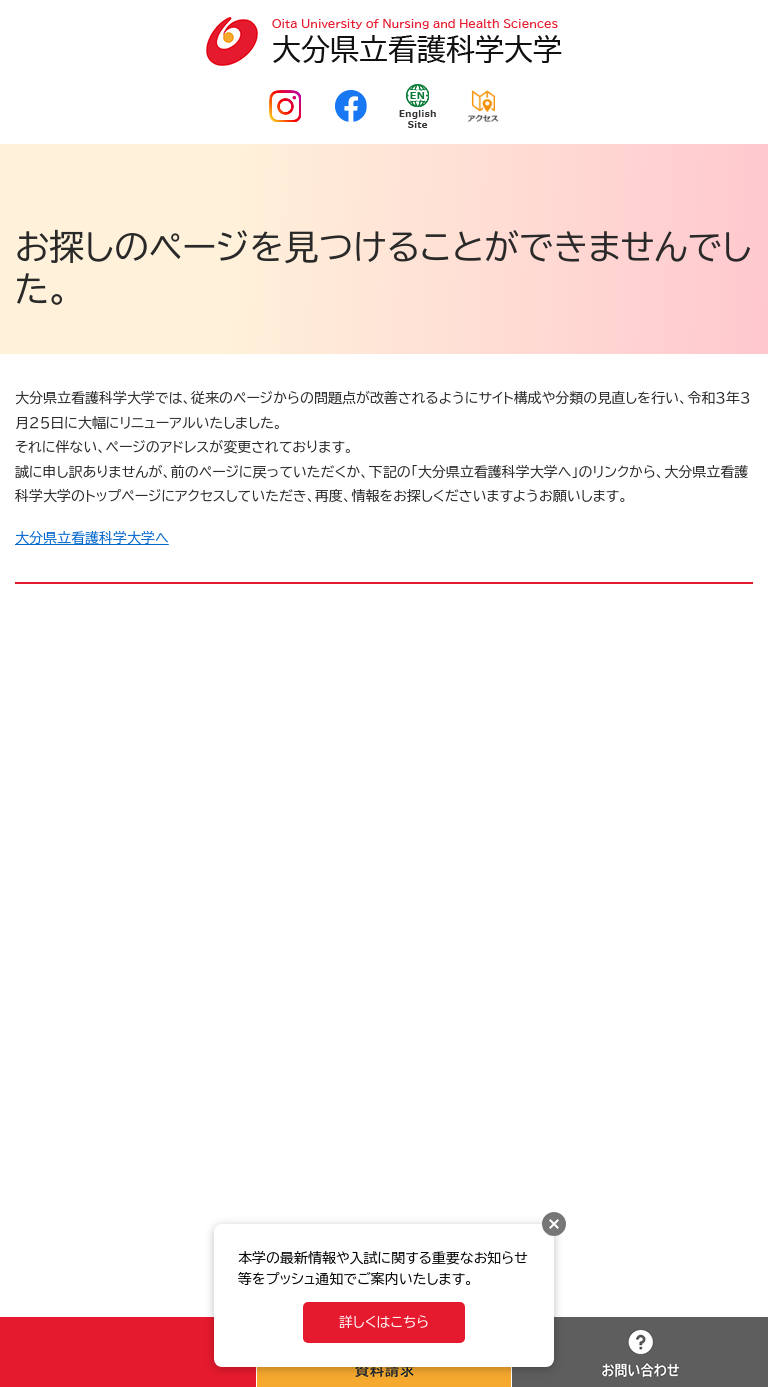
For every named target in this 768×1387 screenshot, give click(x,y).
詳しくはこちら (384, 1322)
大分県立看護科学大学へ (92, 538)
